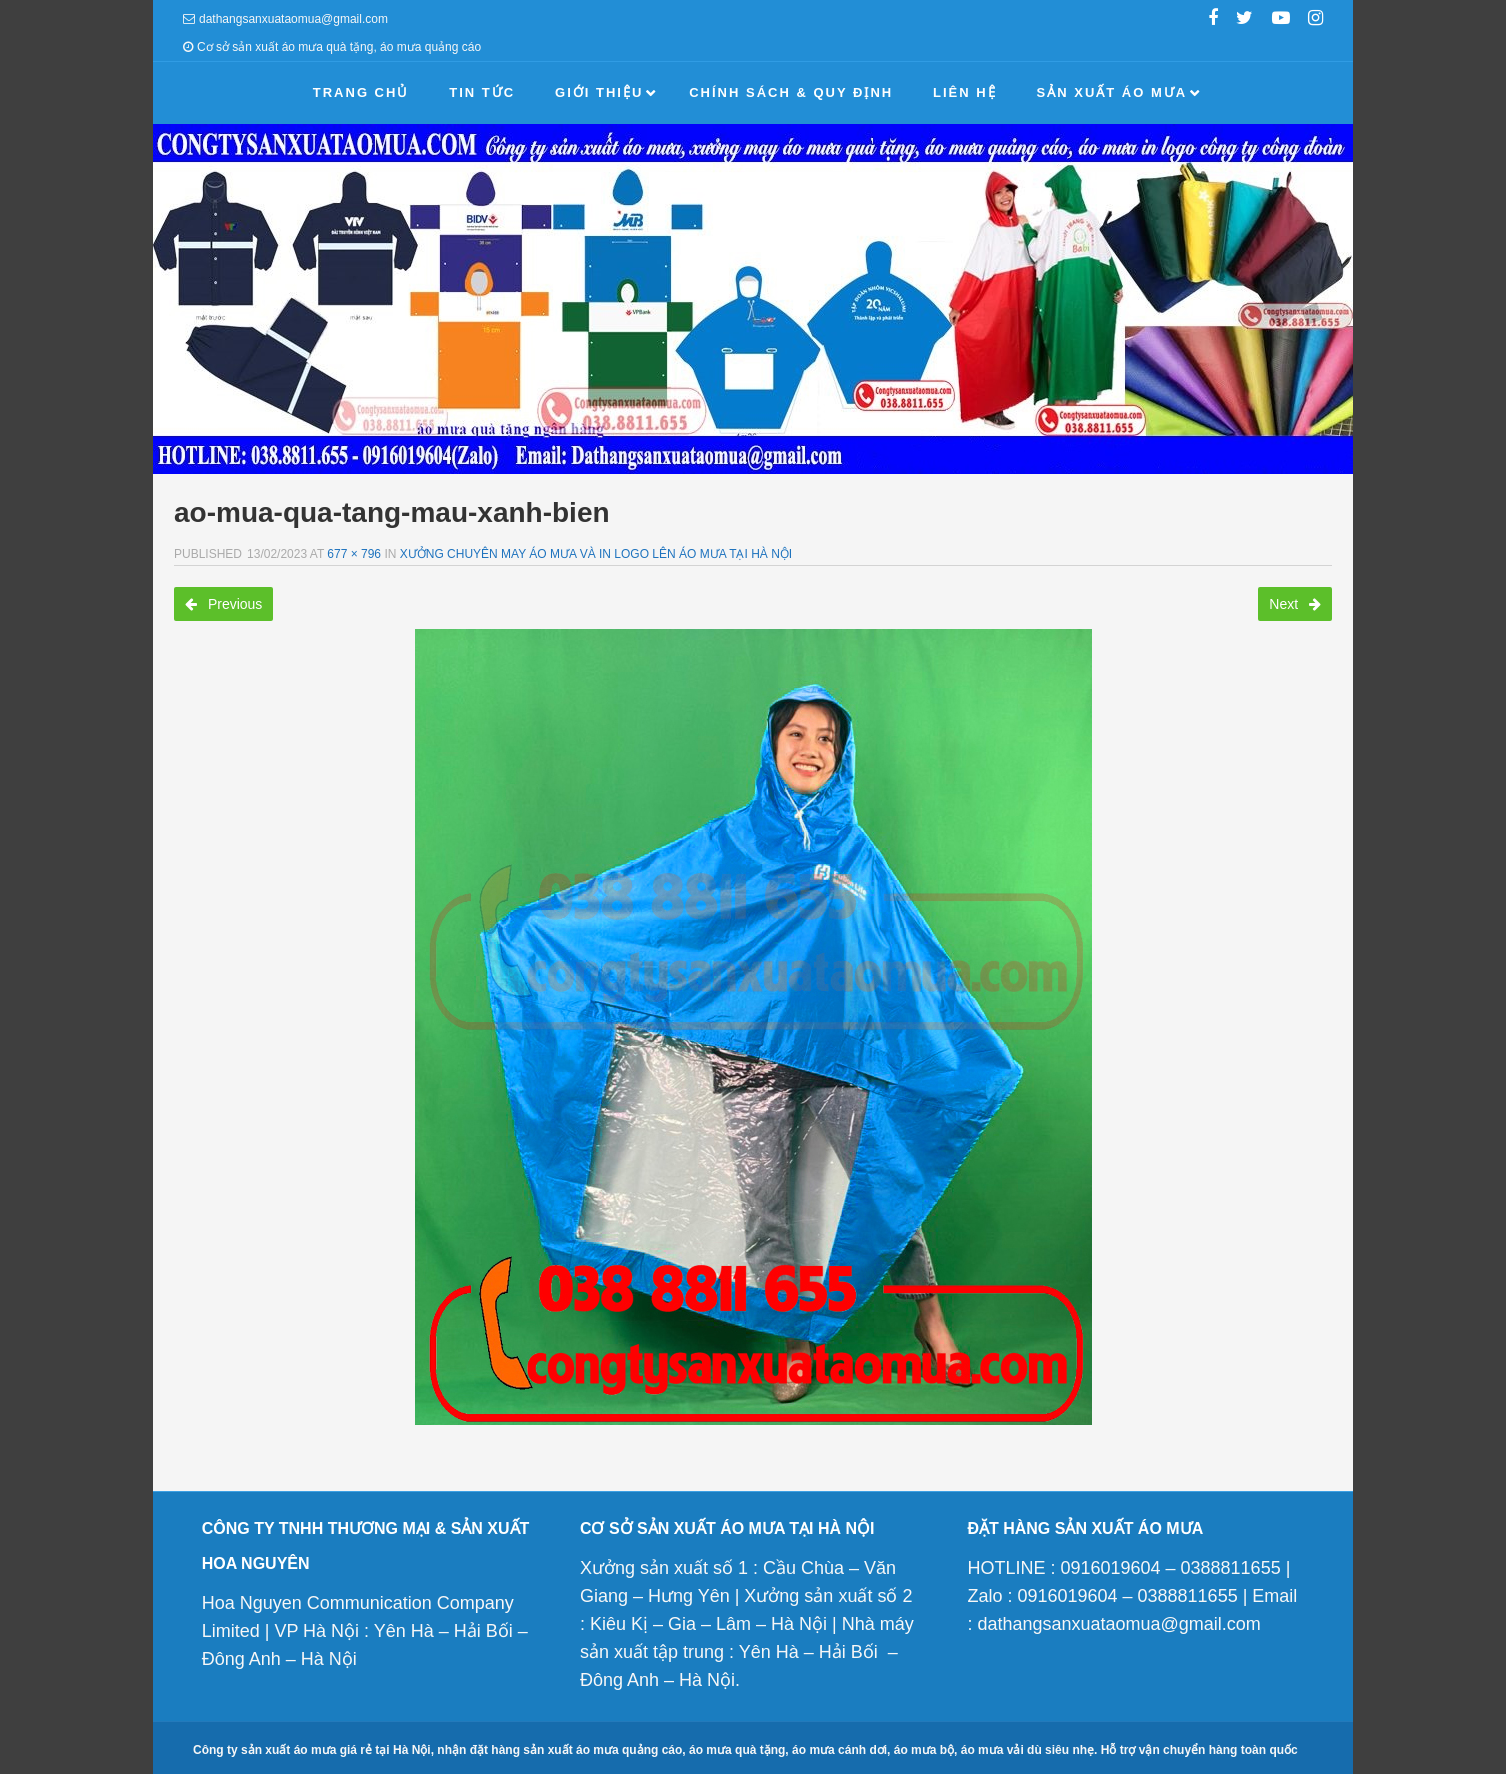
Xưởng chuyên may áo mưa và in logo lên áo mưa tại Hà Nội (596, 554)
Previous (223, 604)
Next (1295, 604)
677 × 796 (354, 554)
